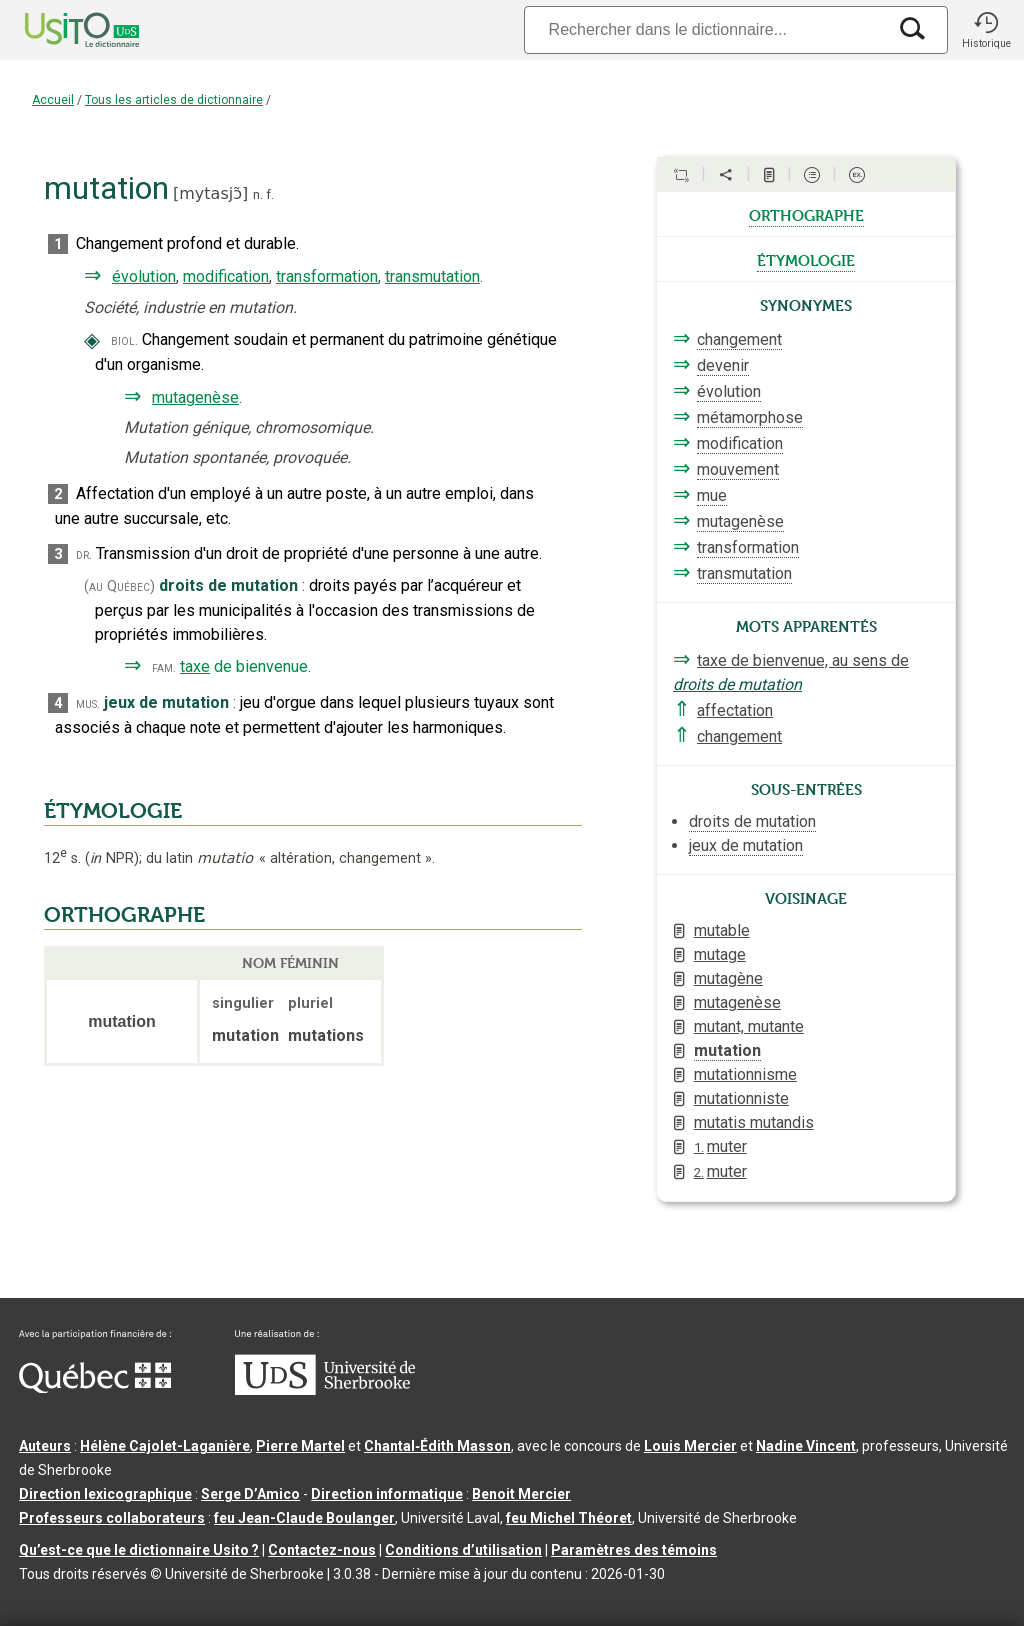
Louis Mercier (690, 1446)
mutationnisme (745, 1074)
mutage (720, 954)
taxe (195, 666)
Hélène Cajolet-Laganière (165, 1446)
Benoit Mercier (521, 1494)
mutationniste (741, 1098)
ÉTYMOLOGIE (113, 811)
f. (270, 194)
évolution (144, 276)
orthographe (806, 214)
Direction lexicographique (105, 1494)
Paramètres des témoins (634, 1550)
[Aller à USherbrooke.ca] (325, 1390)
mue (712, 495)
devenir (723, 365)
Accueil (53, 100)
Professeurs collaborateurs (112, 1518)
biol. (124, 340)
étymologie (806, 259)
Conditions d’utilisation (463, 1550)
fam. (164, 667)
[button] (986, 30)
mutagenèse (195, 397)
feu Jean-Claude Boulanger (304, 1518)
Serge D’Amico (250, 1494)
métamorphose (750, 417)
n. (258, 194)
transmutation (432, 276)
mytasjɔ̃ (210, 193)
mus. (88, 703)
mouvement (738, 469)
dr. (84, 554)
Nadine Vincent (806, 1446)
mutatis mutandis (754, 1122)
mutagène (728, 978)
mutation (727, 1050)
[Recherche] (705, 29)
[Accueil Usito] (60, 30)
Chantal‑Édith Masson (437, 1446)
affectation (735, 710)
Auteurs (45, 1446)
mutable (722, 930)
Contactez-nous (322, 1550)
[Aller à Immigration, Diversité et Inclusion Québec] (95, 1388)
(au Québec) (119, 586)
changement (739, 339)
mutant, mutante (749, 1026)
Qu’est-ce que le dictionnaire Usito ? (139, 1550)
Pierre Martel (300, 1446)
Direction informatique (387, 1494)
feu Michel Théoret (569, 1518)
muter (720, 1146)
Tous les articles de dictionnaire (174, 100)
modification (226, 276)
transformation (327, 276)
